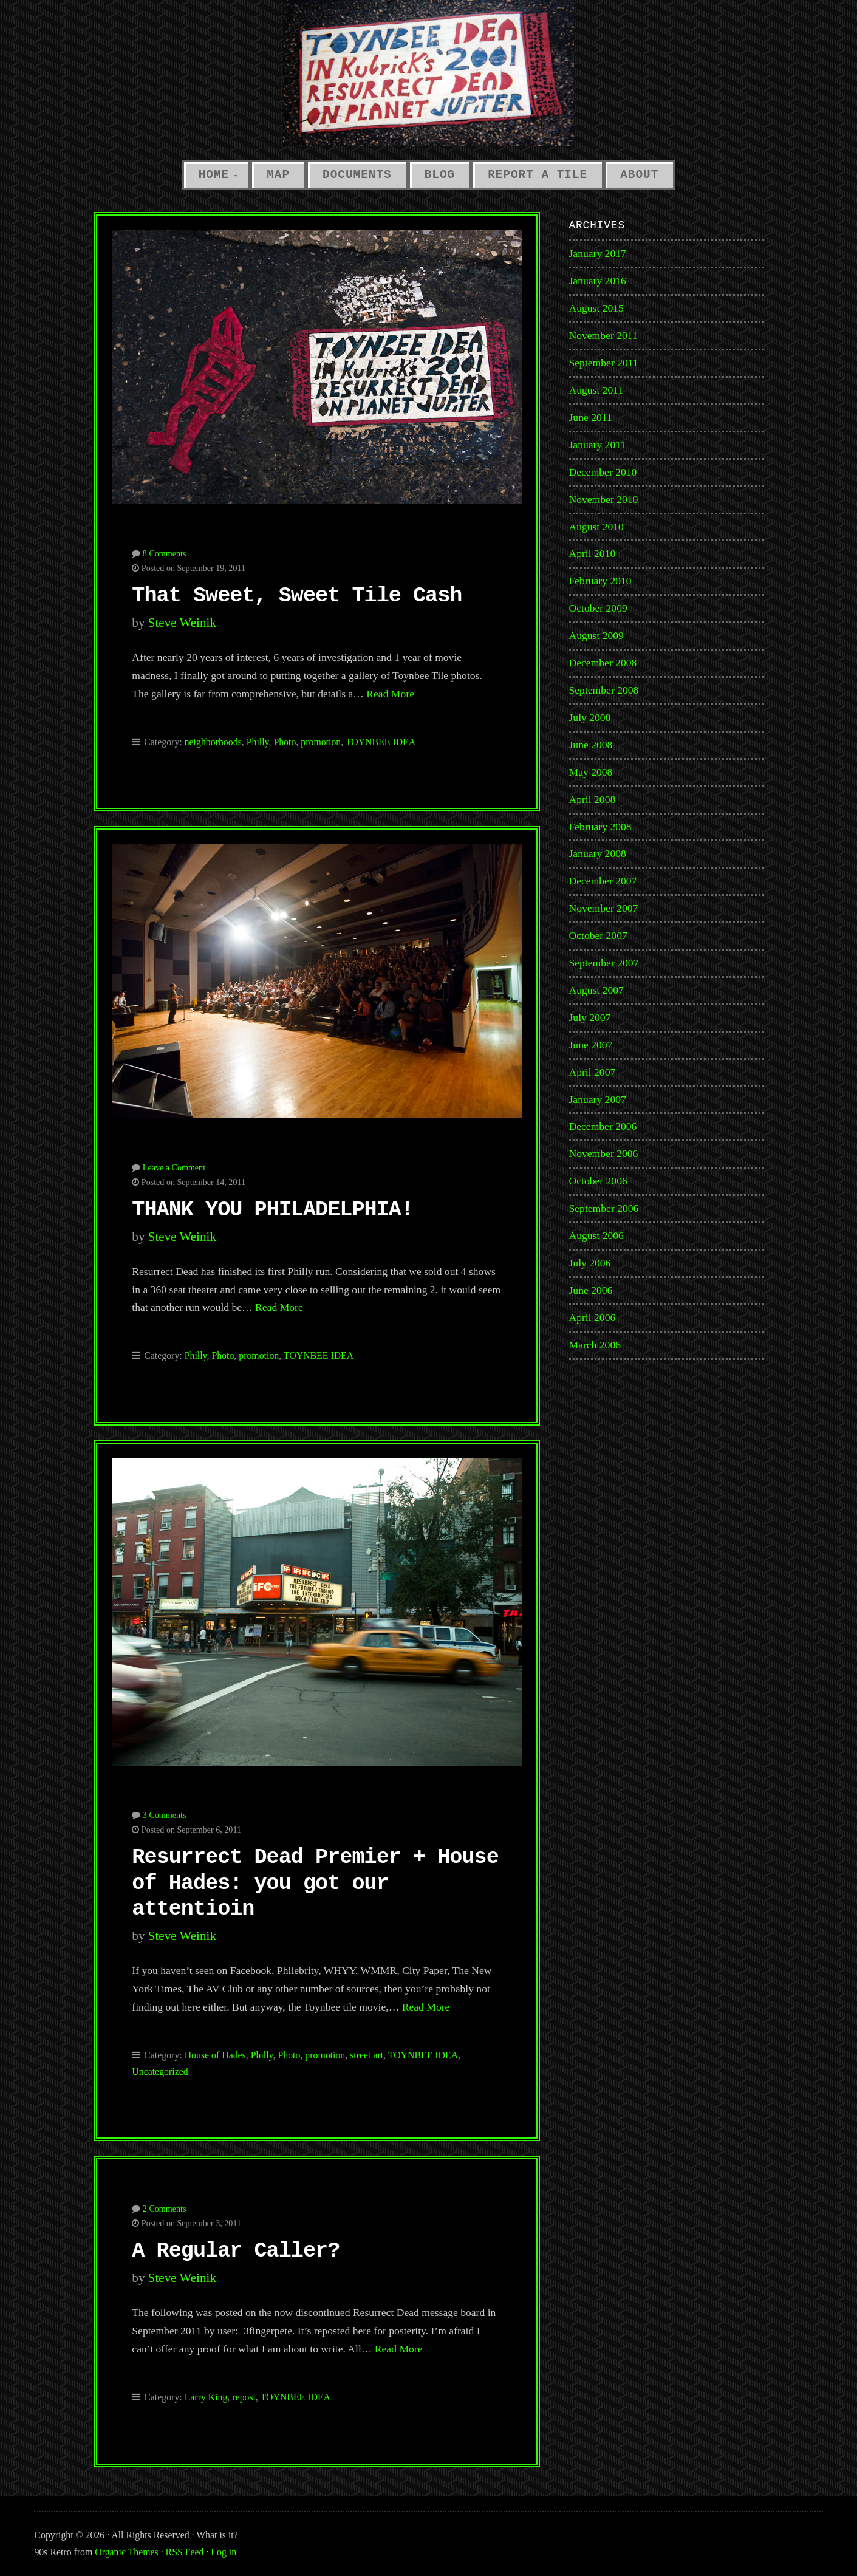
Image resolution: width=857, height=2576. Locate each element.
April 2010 (592, 553)
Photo (284, 742)
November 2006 (603, 1153)
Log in (223, 2552)
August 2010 (596, 527)
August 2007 (596, 990)
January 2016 (597, 281)
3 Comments (164, 1815)
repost (244, 2397)
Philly (258, 742)
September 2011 (603, 363)
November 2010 (603, 499)
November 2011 (603, 335)
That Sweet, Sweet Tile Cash (297, 596)
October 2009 (598, 608)
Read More (390, 694)
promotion (321, 742)
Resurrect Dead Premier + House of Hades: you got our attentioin (315, 1883)
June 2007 (591, 1045)
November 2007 (603, 908)
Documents (357, 175)
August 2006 (596, 1235)
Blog (440, 175)
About (639, 175)
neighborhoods (213, 742)
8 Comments (164, 553)
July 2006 (590, 1263)
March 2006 (595, 1345)
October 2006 (598, 1181)
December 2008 (603, 663)
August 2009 (596, 635)
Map (278, 175)
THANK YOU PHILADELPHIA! (272, 1210)
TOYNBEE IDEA (380, 742)
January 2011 (597, 445)
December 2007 (603, 881)
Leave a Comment (174, 1167)
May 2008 (591, 772)
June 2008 (591, 745)
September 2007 (604, 963)
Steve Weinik (182, 622)
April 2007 (592, 1072)
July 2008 (590, 717)
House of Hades (215, 2055)
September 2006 (604, 1208)
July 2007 (590, 1017)
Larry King (206, 2397)
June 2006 (591, 1290)
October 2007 (598, 935)
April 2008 (592, 799)
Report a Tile (537, 175)
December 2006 (603, 1126)
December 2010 (603, 472)
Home (214, 175)
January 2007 (597, 1099)
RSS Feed (185, 2552)
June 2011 (590, 417)
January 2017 (597, 253)
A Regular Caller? (236, 2251)
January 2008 (597, 853)
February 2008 (600, 827)
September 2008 (604, 690)
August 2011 (596, 390)
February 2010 (600, 581)
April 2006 (592, 1317)
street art (366, 2055)
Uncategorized (160, 2071)
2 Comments (164, 2208)
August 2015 (596, 308)
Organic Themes (126, 2552)
